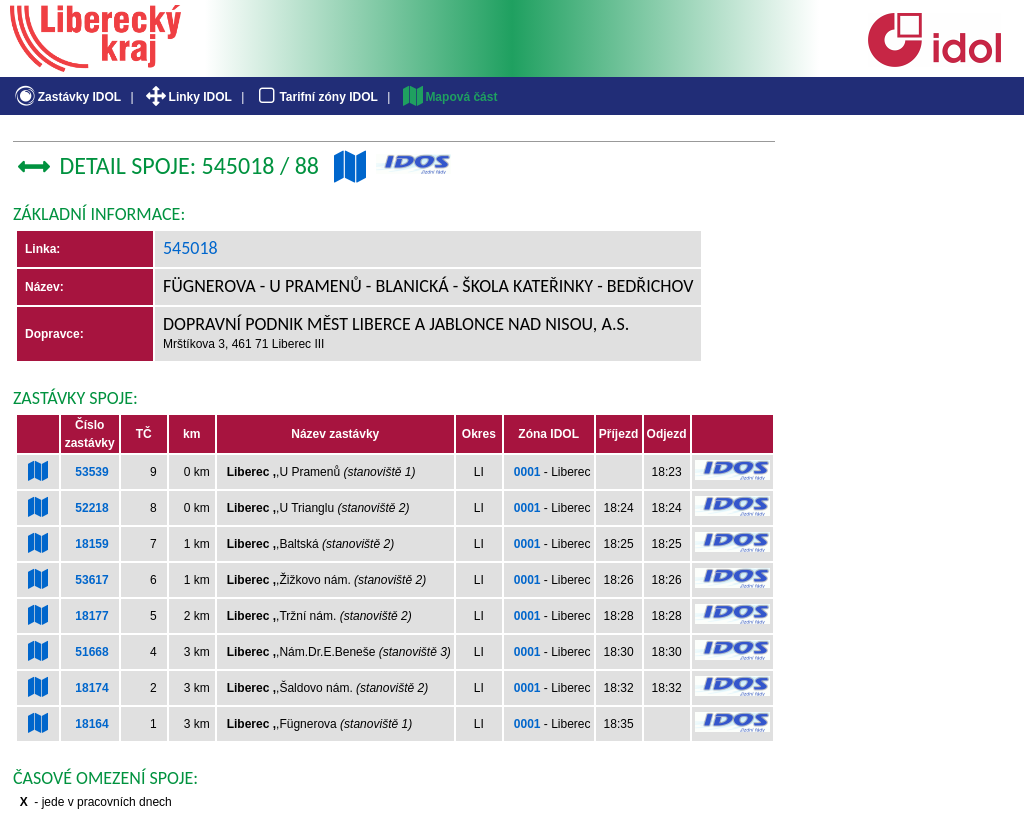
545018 (190, 248)
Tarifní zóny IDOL (316, 97)
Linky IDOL (187, 97)
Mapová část (449, 97)
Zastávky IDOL (66, 97)
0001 (527, 472)
